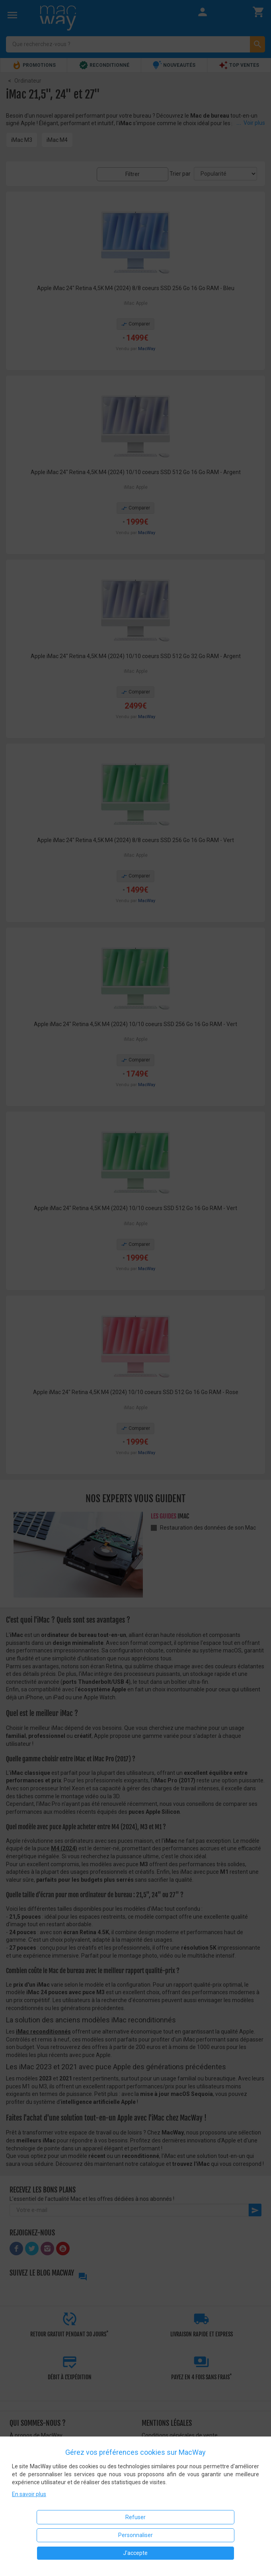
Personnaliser (135, 2535)
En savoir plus (29, 2494)
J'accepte (135, 2553)
